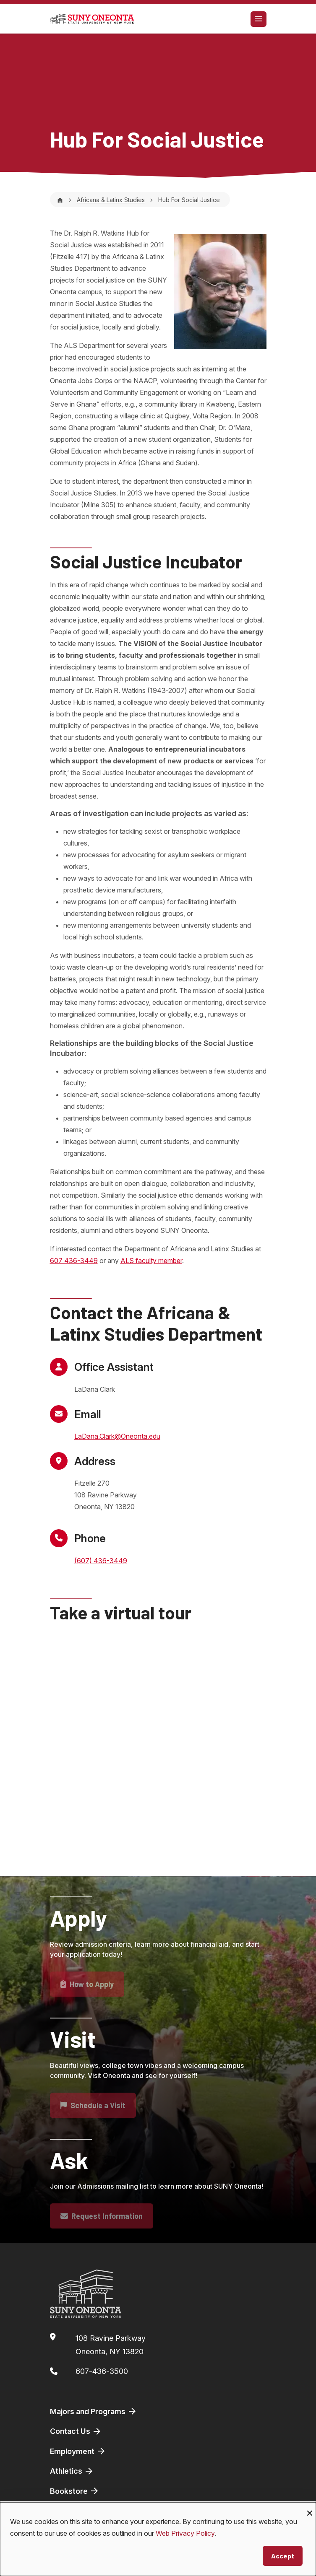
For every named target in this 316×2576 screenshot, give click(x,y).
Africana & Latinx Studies (111, 199)
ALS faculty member (151, 1260)
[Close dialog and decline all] (309, 2507)
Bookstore (74, 2491)
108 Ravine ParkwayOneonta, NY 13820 (111, 2345)
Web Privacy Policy (185, 2533)
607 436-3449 (74, 1260)
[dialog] (158, 2539)
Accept (282, 2556)
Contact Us (76, 2431)
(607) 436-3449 (100, 1560)
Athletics (72, 2471)
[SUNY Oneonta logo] (92, 18)
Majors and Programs (93, 2411)
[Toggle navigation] (258, 19)
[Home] (60, 199)
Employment (78, 2451)
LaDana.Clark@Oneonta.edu (117, 1436)
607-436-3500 (102, 2371)
